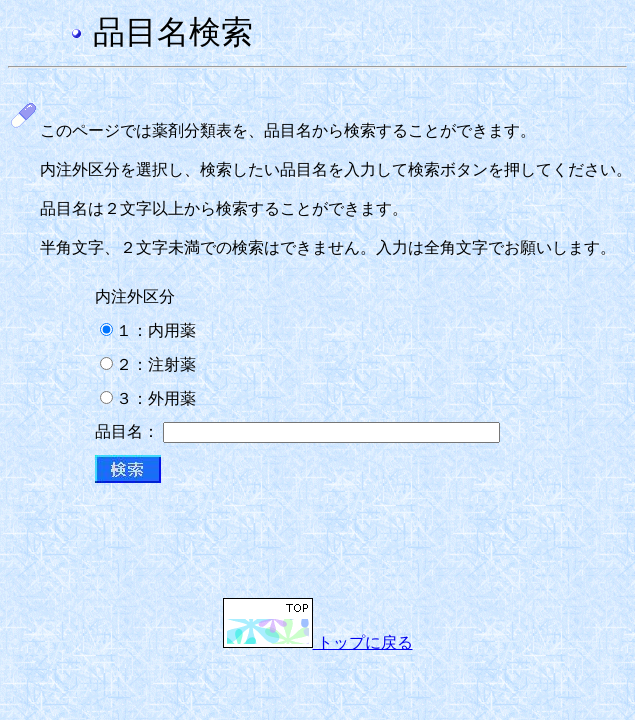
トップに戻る (318, 642)
